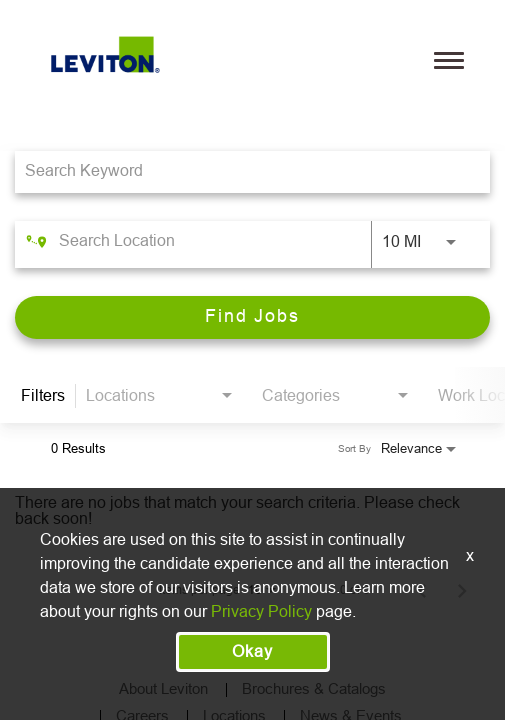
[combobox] (242, 171)
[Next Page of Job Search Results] (462, 590)
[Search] (252, 317)
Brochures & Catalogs (314, 688)
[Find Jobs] (252, 317)
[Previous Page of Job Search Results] (422, 590)
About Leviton (163, 688)
